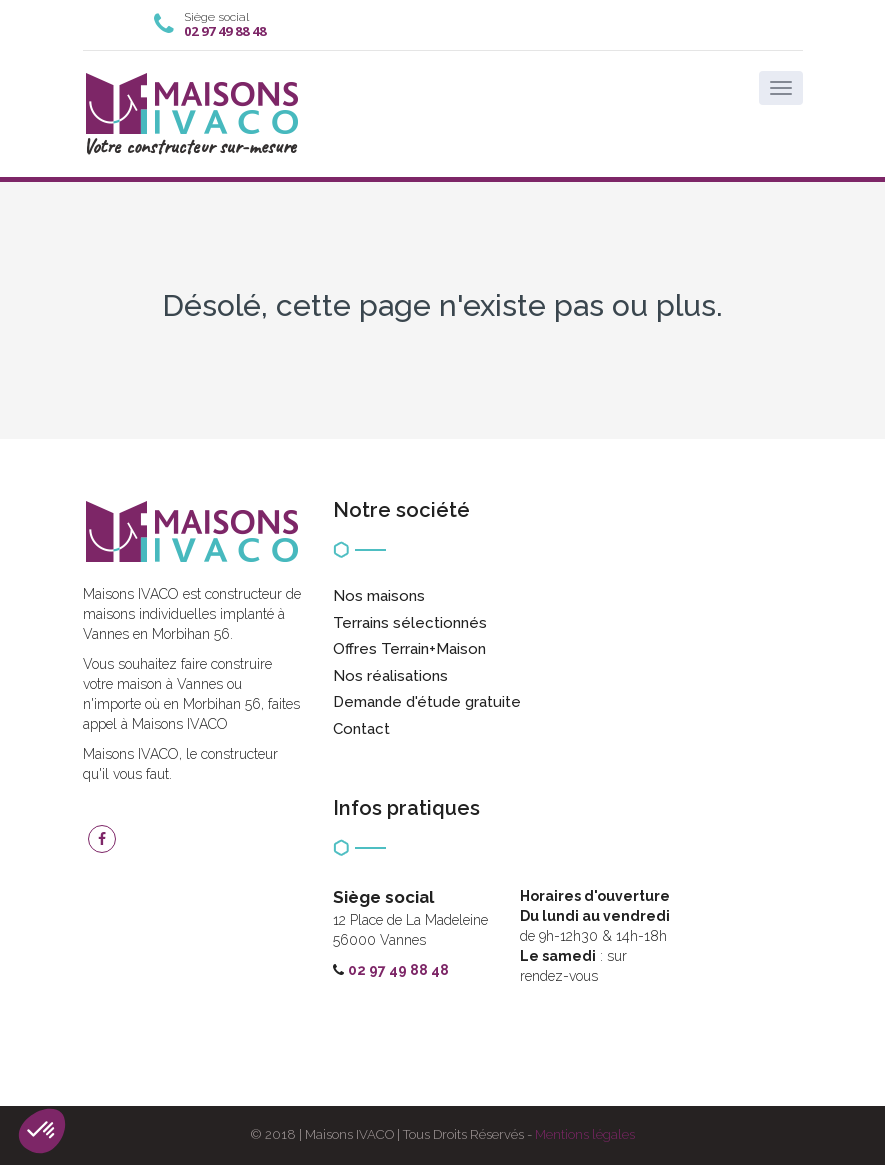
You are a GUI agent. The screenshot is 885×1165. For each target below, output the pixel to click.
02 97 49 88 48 (225, 31)
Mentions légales (585, 1134)
